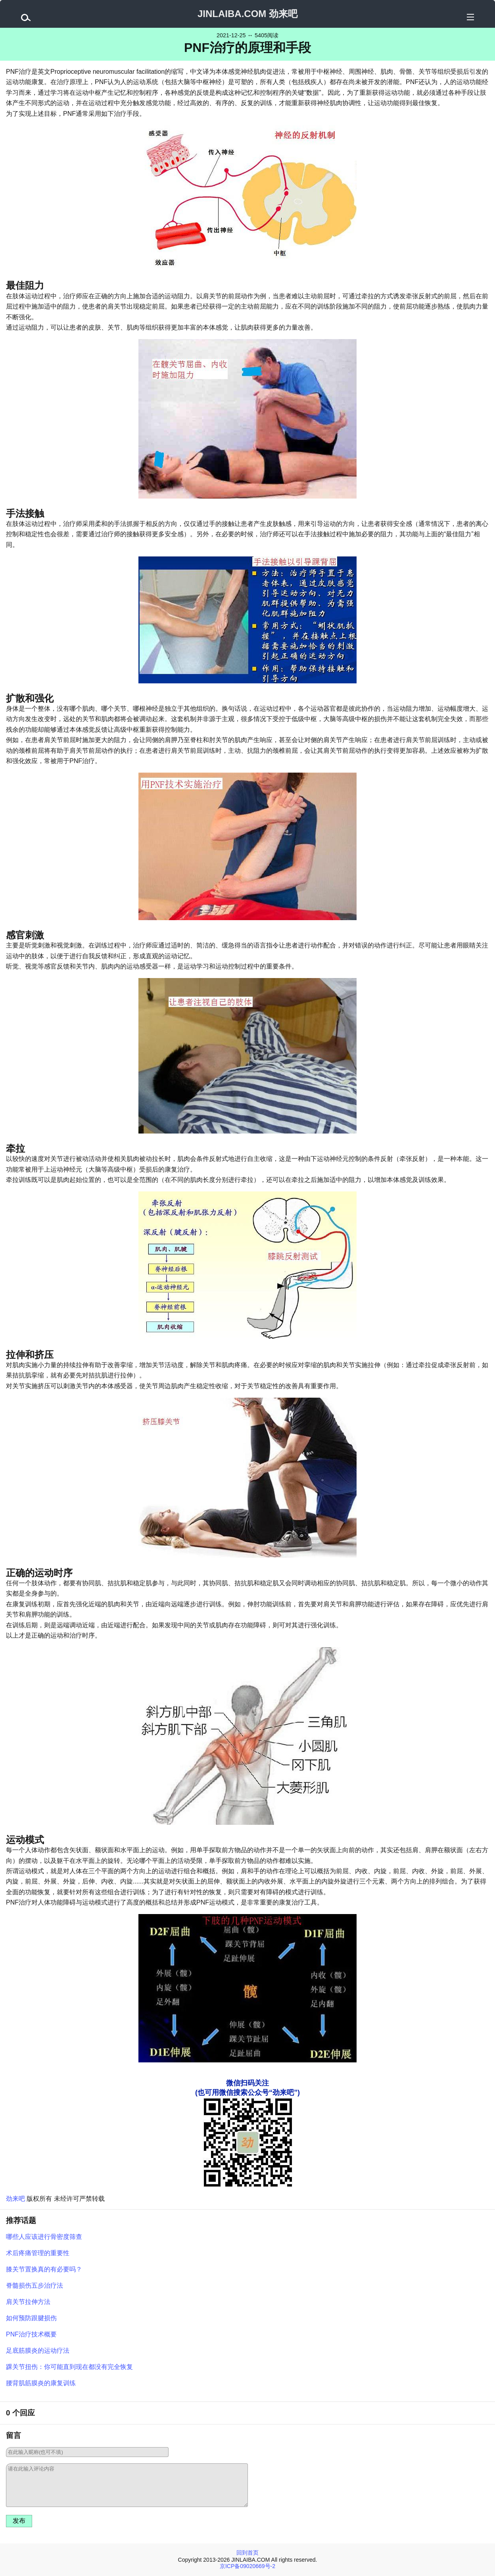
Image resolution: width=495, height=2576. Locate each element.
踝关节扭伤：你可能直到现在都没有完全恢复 (69, 2366)
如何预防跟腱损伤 (31, 2318)
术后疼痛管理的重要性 (37, 2253)
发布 (19, 2520)
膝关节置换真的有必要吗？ (44, 2269)
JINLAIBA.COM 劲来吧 (247, 13)
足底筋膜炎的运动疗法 (37, 2350)
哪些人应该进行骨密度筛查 (44, 2236)
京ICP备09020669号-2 (247, 2566)
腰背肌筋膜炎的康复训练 (41, 2383)
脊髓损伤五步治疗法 (34, 2285)
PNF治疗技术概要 (31, 2334)
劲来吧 (15, 2198)
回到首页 (247, 2552)
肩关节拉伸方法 (28, 2301)
